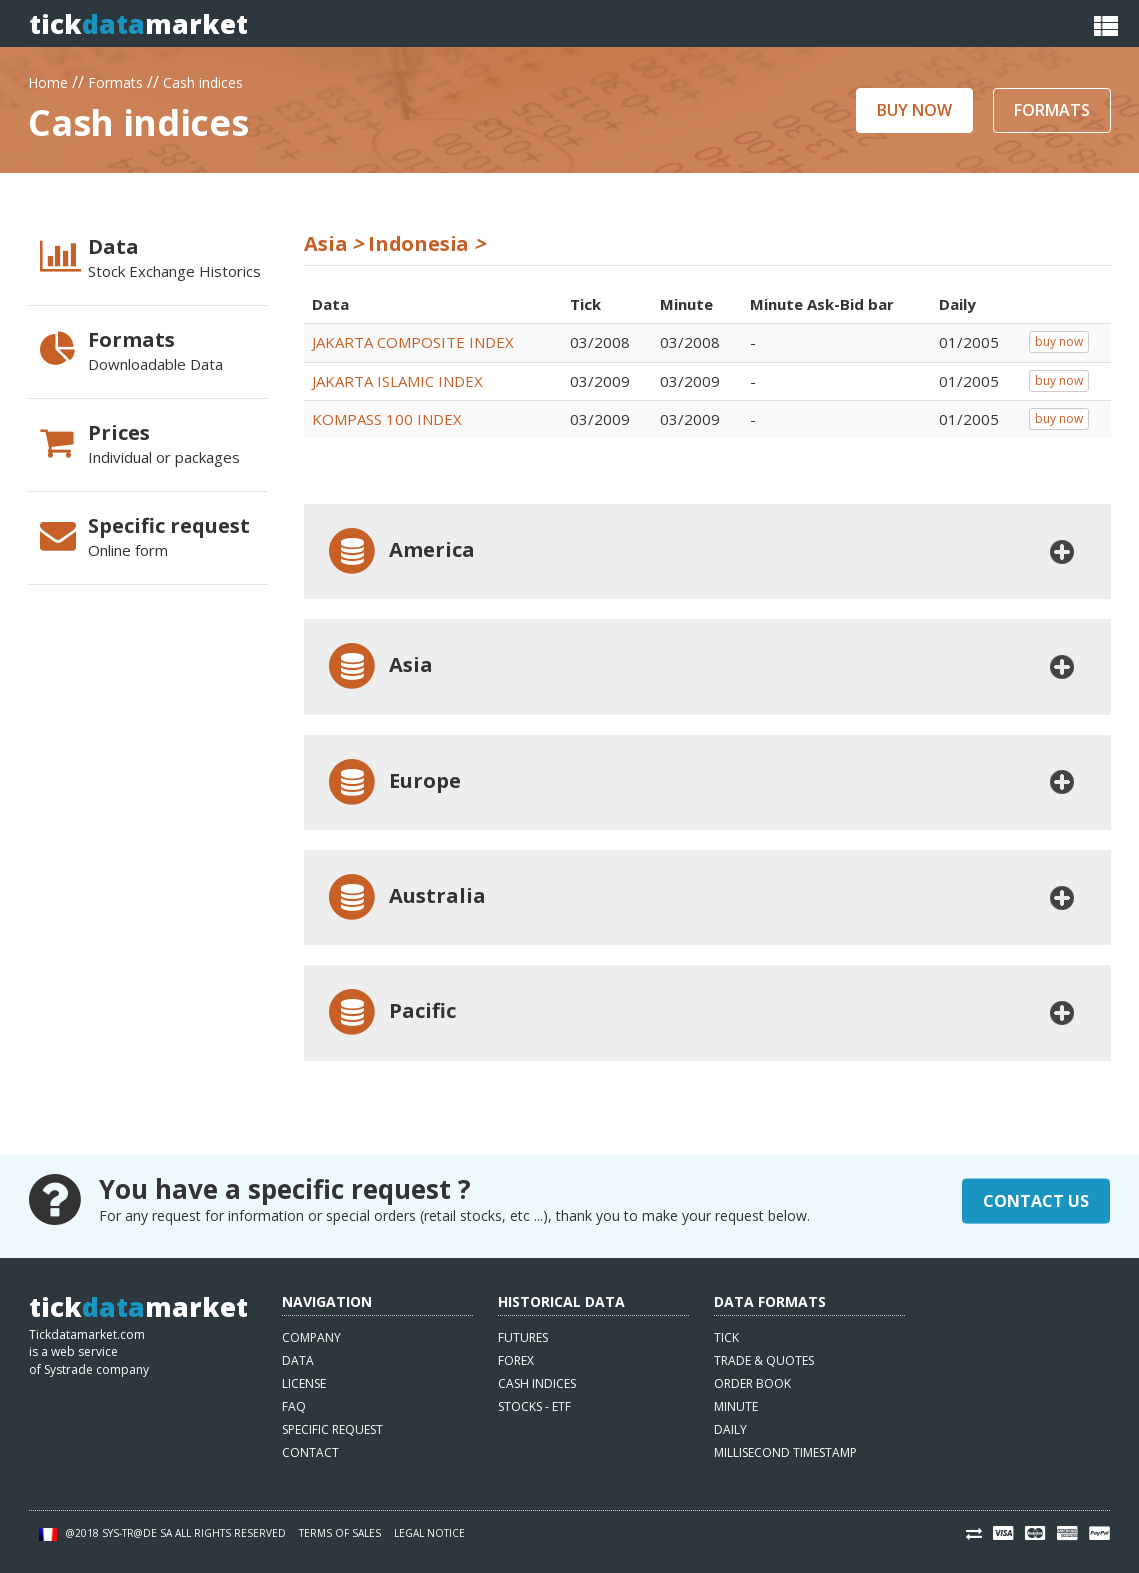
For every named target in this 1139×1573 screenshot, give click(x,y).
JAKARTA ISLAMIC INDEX (397, 381)
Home (48, 80)
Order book (752, 1383)
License (304, 1383)
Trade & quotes (764, 1360)
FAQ (294, 1406)
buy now (1059, 341)
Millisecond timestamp (785, 1452)
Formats (115, 80)
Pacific (390, 1012)
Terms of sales (340, 1533)
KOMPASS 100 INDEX (387, 419)
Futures (523, 1337)
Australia (405, 897)
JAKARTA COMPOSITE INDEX (413, 342)
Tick (726, 1337)
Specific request (332, 1429)
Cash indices (203, 80)
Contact (310, 1452)
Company (311, 1337)
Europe (392, 782)
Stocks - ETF (534, 1406)
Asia (378, 666)
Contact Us (1036, 1200)
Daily (730, 1429)
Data (298, 1360)
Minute (736, 1406)
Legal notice (429, 1533)
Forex (516, 1360)
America (399, 551)
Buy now (914, 110)
